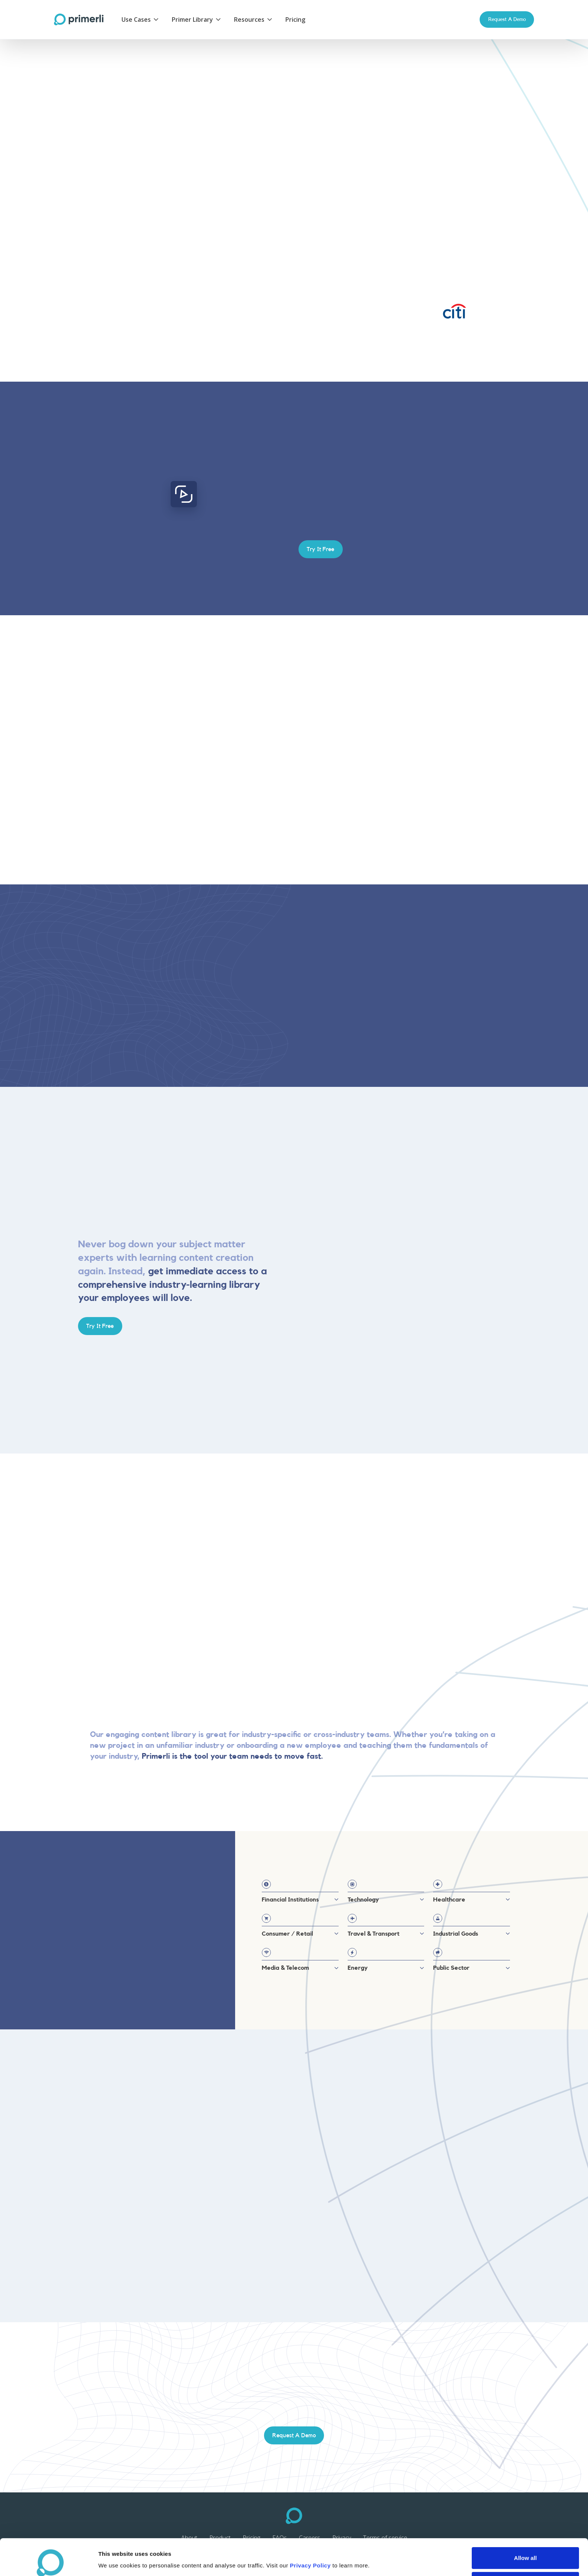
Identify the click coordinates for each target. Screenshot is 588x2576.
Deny (525, 2548)
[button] (141, 19)
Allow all (525, 2524)
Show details (393, 2555)
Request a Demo (507, 19)
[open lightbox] (184, 494)
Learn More (155, 189)
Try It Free (100, 189)
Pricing (295, 19)
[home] (79, 19)
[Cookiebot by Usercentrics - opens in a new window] (48, 2561)
